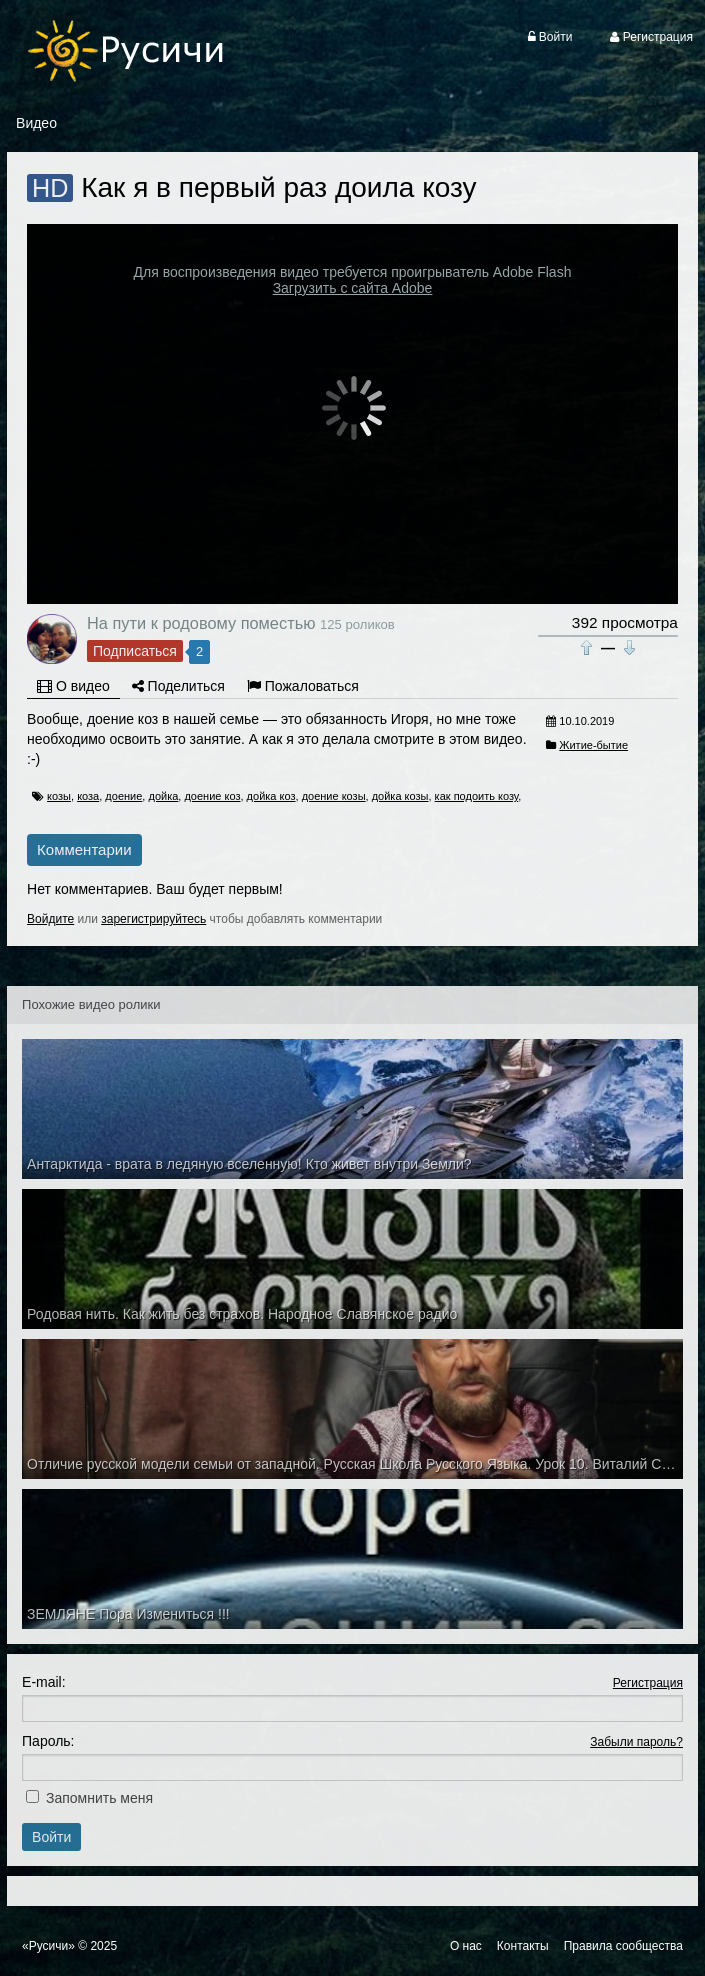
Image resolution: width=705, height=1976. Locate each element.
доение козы (334, 796)
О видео (73, 686)
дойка (163, 796)
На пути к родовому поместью (201, 623)
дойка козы (400, 796)
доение (123, 796)
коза (88, 796)
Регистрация (648, 1683)
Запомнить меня (99, 1798)
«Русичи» (48, 1946)
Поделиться (178, 686)
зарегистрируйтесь (153, 919)
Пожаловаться (303, 686)
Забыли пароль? (636, 1742)
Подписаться (135, 651)
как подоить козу (477, 796)
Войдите (50, 919)
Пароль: (48, 1741)
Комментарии (84, 849)
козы (59, 796)
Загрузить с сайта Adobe (353, 288)
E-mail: (44, 1682)
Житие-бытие (593, 745)
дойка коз (271, 796)
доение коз (212, 796)
